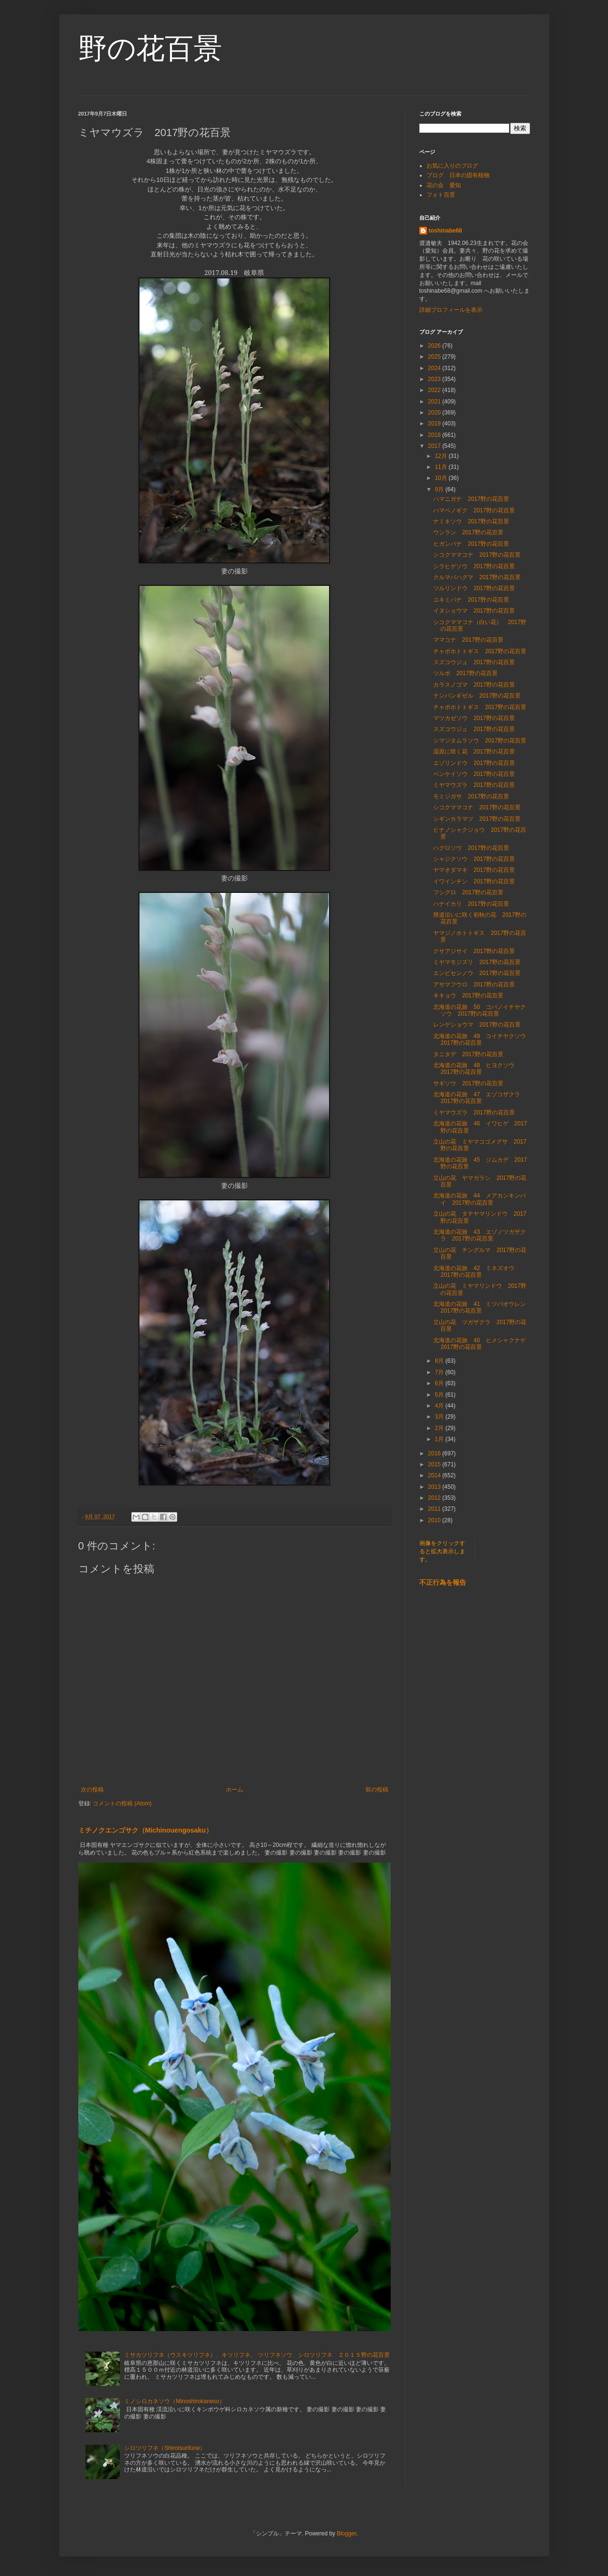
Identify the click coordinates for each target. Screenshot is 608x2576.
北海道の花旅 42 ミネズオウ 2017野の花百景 (476, 1271)
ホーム (234, 1789)
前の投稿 (376, 1789)
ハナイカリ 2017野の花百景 (471, 904)
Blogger (346, 2533)
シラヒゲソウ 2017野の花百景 (474, 566)
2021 (435, 401)
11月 (441, 467)
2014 (435, 1475)
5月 (440, 1394)
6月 (440, 1383)
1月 (440, 1439)
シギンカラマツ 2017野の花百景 (477, 819)
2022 (435, 390)
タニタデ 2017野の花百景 (468, 1054)
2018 (435, 435)
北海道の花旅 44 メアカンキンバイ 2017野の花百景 (479, 1199)
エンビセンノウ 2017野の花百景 (477, 973)
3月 (440, 1416)
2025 (435, 356)
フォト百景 (441, 194)
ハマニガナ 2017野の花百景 (471, 499)
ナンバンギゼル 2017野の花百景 (477, 695)
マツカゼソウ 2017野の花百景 (474, 718)
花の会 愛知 (444, 185)
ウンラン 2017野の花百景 (468, 532)
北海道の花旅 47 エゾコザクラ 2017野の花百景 (479, 1097)
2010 (435, 1520)
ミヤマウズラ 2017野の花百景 (474, 785)
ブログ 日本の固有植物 (458, 175)
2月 (440, 1428)
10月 (441, 478)
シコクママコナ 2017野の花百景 (477, 554)
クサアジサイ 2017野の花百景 (474, 951)
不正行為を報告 (442, 1582)
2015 (435, 1464)
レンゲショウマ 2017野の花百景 (477, 1024)
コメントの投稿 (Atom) (122, 1803)
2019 (435, 423)
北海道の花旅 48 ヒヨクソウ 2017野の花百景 (476, 1068)
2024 (435, 368)
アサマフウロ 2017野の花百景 (474, 984)
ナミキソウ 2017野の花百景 (471, 521)
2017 (435, 446)
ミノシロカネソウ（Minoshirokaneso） (174, 2401)
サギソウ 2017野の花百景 (468, 1083)
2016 (435, 1453)
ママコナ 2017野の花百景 (468, 639)
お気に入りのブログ (452, 165)
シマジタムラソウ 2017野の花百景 (479, 740)
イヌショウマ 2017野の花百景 (474, 610)
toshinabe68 (445, 230)
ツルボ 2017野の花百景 (465, 673)
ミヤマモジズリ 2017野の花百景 (477, 962)
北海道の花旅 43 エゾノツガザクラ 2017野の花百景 (479, 1235)
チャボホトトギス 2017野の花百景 (479, 651)
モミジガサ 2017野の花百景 (471, 796)
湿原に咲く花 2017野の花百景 (474, 751)
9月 (440, 489)
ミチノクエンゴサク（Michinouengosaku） (145, 1830)
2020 (435, 412)
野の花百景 (150, 48)
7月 (440, 1372)
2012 (435, 1498)
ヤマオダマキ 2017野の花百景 (474, 870)
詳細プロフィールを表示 (450, 310)
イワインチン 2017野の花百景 (474, 881)
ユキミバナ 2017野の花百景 (471, 599)
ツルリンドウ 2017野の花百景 (474, 588)
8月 (440, 1360)
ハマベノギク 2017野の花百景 (474, 510)
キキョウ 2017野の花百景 (468, 995)
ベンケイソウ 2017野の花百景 (474, 774)
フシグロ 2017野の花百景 (468, 892)
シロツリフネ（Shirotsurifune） (164, 2448)
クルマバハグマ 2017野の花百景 (477, 577)
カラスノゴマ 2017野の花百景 (474, 684)
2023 (435, 379)
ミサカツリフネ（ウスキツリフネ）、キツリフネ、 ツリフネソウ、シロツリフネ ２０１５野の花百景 (256, 2355)
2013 (435, 1487)
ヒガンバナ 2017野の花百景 (471, 544)
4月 (440, 1405)
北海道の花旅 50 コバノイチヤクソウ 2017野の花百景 (479, 1010)
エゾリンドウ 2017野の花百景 (474, 763)
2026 (435, 345)
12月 (441, 456)
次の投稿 (92, 1789)
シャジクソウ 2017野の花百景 (474, 859)
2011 (435, 1508)
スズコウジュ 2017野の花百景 (474, 662)
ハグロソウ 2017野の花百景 (471, 848)
